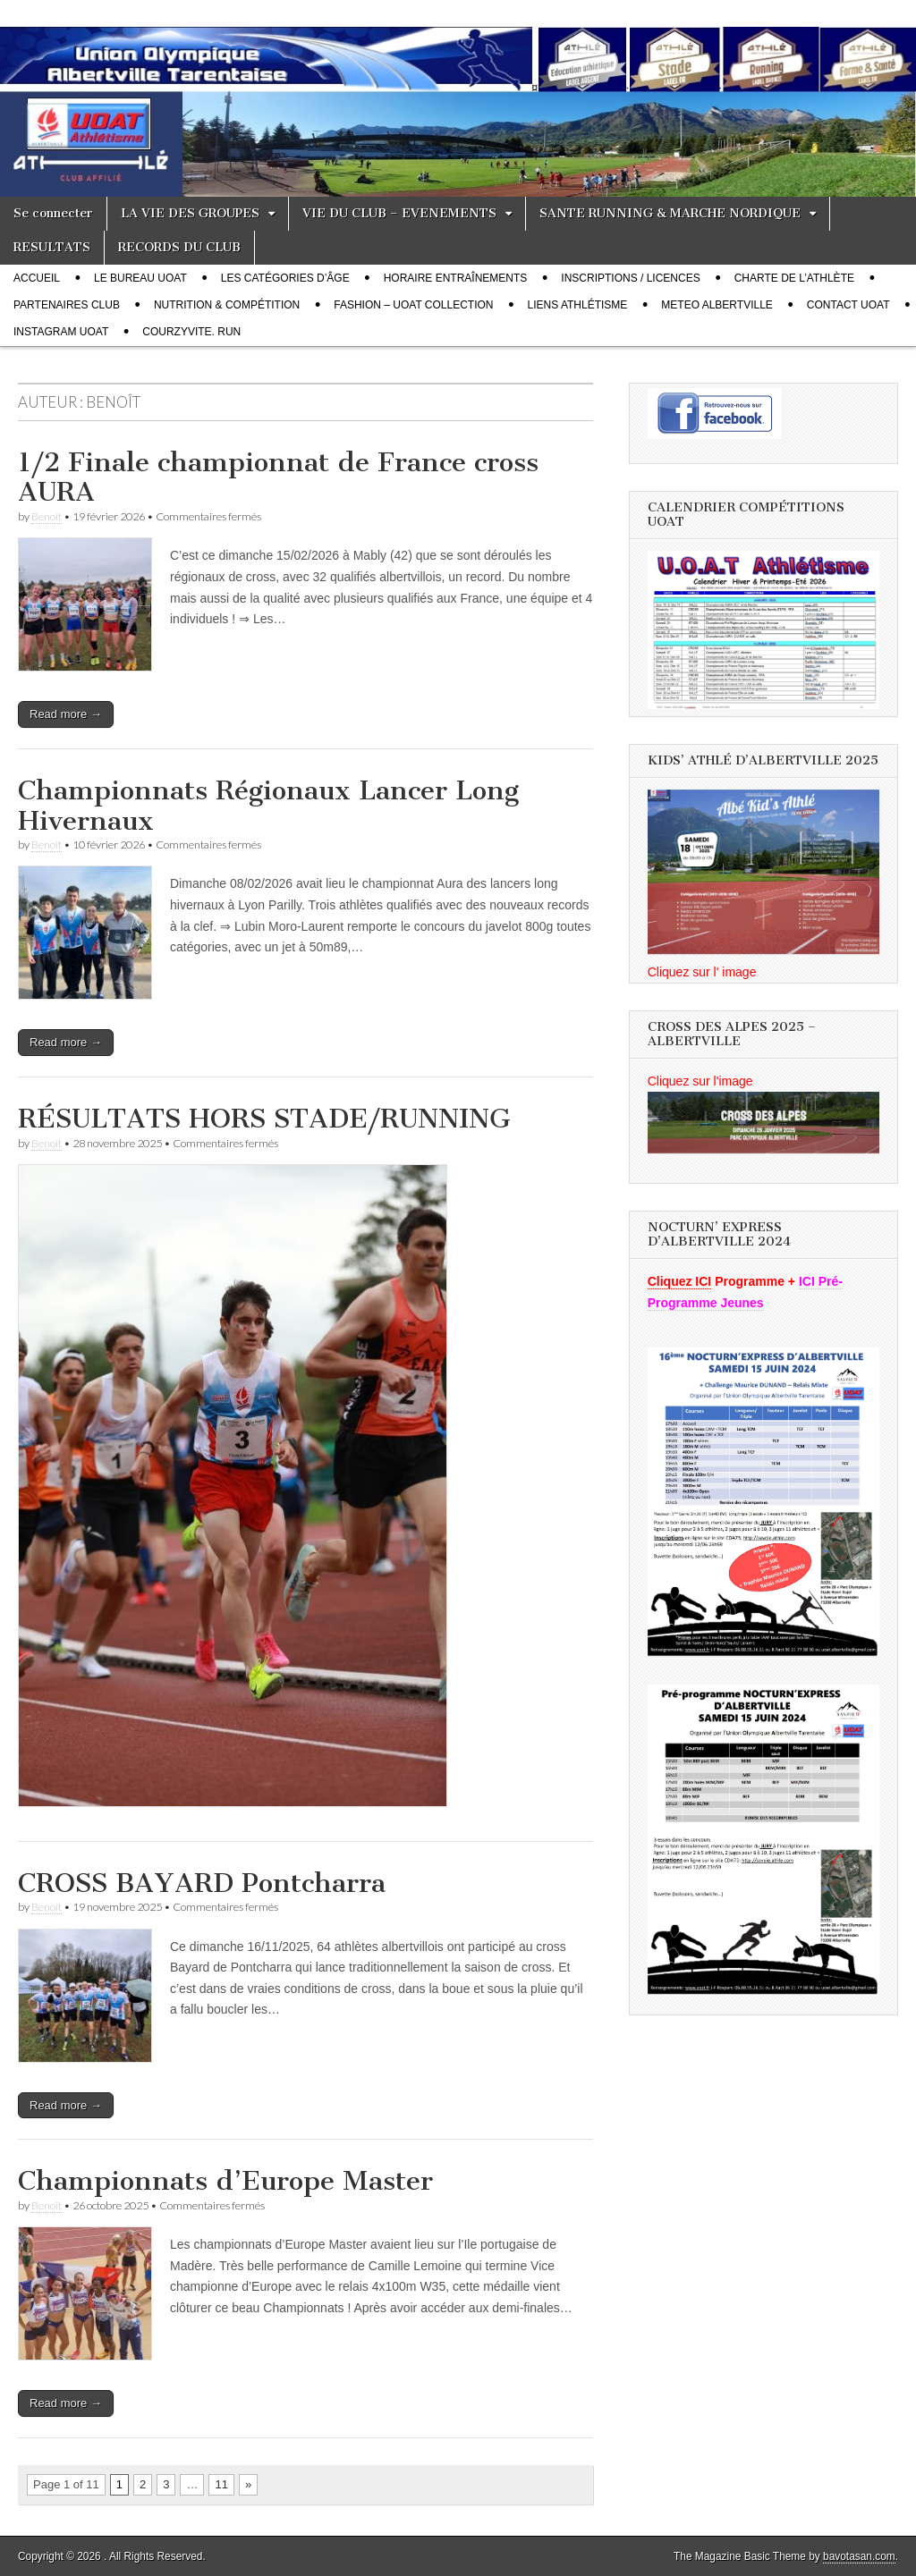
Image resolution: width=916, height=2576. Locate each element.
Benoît (46, 516)
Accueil (36, 278)
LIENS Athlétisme (578, 305)
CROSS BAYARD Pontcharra (202, 1883)
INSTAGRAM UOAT (60, 331)
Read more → (66, 714)
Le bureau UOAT (140, 278)
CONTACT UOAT (848, 305)
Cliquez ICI (680, 1281)
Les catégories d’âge (285, 278)
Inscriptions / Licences (630, 278)
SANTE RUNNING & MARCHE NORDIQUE (670, 213)
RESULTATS (51, 247)
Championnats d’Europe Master (225, 2181)
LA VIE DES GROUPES (190, 213)
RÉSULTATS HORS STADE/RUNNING (264, 1118)
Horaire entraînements (456, 278)
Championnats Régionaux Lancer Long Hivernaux (268, 805)
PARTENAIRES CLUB (66, 305)
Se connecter (53, 213)
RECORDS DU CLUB (179, 247)
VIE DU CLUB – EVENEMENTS (399, 213)
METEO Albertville (717, 305)
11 (221, 2484)
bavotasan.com (859, 2556)
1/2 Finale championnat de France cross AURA (278, 477)
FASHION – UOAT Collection (413, 305)
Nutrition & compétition (227, 305)
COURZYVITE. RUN (191, 331)
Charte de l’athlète (794, 278)
